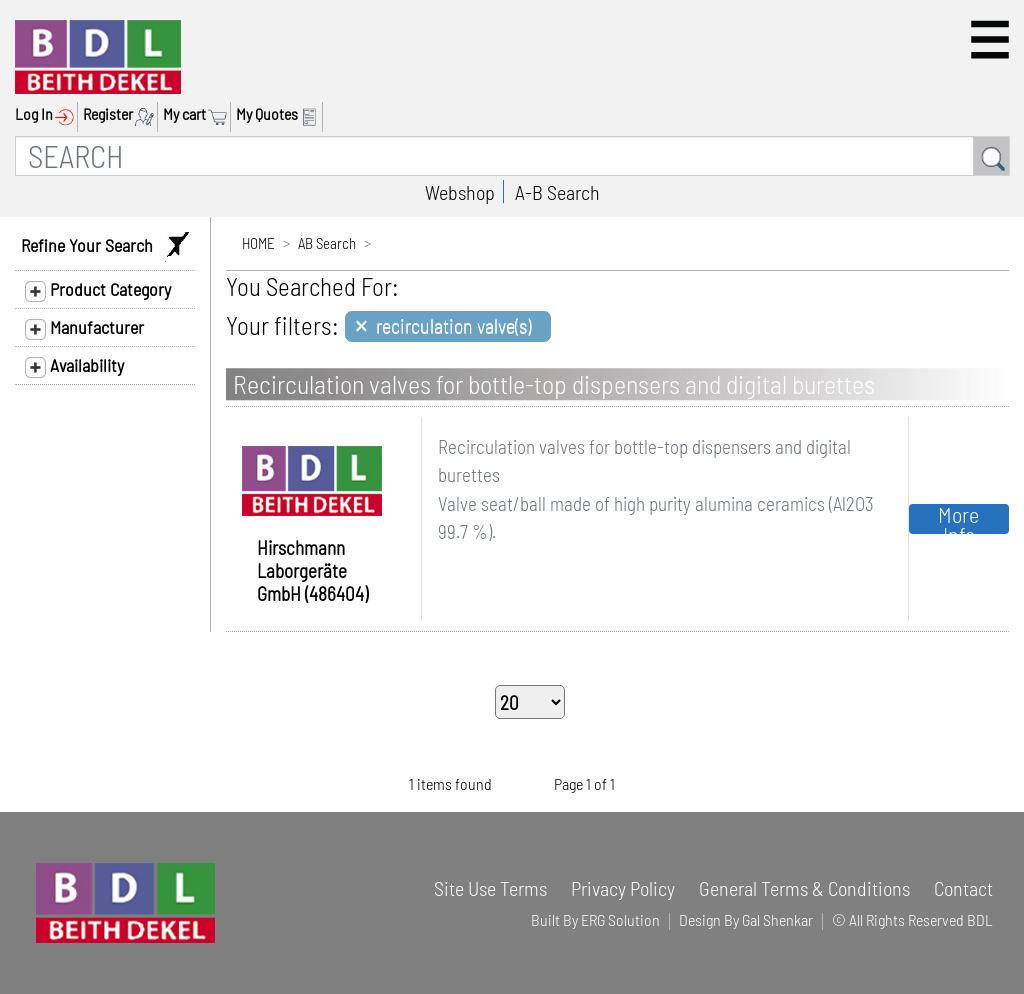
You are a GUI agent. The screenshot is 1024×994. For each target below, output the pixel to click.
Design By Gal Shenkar (746, 919)
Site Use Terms (490, 888)
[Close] (448, 326)
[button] (990, 39)
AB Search (327, 243)
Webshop (460, 192)
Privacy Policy (623, 888)
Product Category (98, 290)
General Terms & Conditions (804, 888)
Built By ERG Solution (595, 919)
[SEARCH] (494, 156)
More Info (958, 519)
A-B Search (557, 192)
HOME (258, 243)
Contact (963, 888)
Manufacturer (84, 328)
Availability (74, 366)
